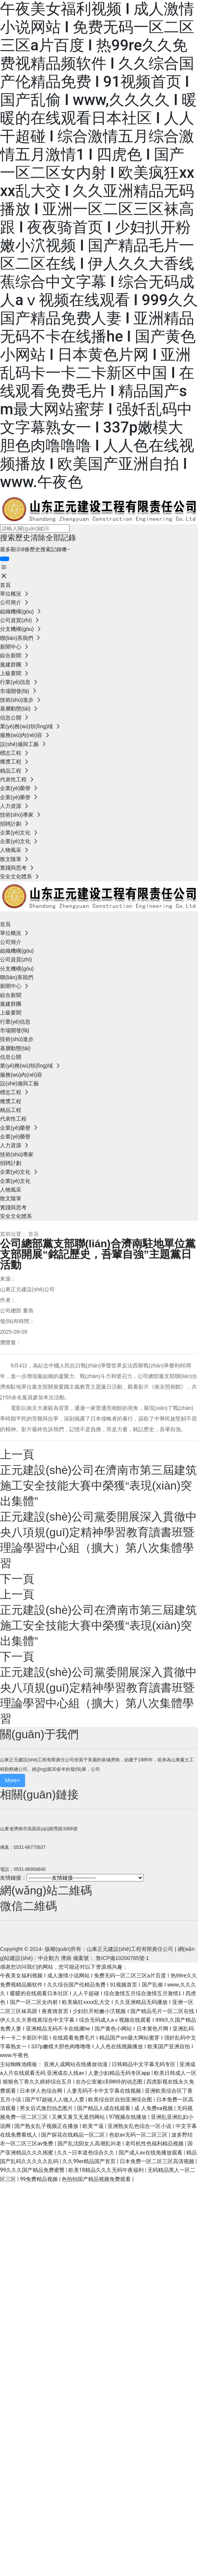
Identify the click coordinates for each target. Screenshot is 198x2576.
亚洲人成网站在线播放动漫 (76, 2064)
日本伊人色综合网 (41, 2091)
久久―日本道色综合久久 (86, 2153)
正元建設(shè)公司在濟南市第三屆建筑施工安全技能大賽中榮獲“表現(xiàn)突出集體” (98, 1485)
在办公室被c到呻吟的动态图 (110, 2082)
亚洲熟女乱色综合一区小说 (140, 2126)
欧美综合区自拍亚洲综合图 (120, 2099)
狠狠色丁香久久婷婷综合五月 (38, 2082)
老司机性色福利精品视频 (155, 2143)
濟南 (66, 1958)
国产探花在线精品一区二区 (73, 2135)
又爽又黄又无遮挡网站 (79, 2117)
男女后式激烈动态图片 (47, 2108)
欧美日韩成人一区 (175, 2073)
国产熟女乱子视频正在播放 (46, 2126)
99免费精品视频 (39, 2179)
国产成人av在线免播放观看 (151, 2153)
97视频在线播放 (128, 2117)
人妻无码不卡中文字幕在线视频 (104, 2091)
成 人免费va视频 (154, 2108)
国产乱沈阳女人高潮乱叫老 (89, 2143)
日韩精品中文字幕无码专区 (144, 2064)
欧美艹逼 (93, 2126)
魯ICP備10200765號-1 (122, 1958)
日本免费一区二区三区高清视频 (157, 2161)
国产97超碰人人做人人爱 (55, 2099)
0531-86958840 (30, 1869)
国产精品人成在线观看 (104, 2108)
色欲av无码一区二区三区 (139, 2135)
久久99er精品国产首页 (89, 2161)
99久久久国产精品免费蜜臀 (33, 2170)
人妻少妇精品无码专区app (120, 2073)
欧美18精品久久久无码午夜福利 (106, 2170)
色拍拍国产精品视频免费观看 (97, 2179)
